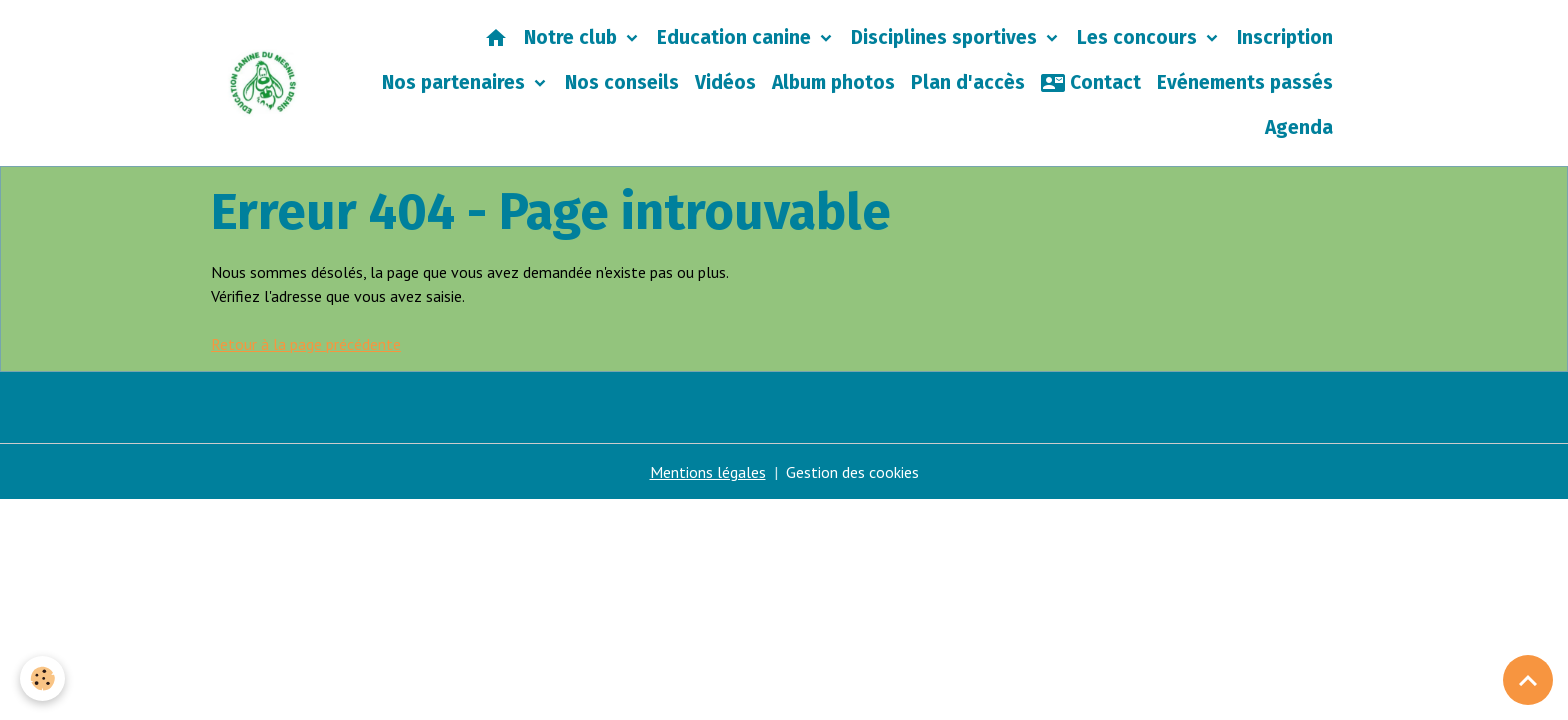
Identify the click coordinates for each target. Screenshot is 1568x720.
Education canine (736, 37)
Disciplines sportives (946, 37)
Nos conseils (622, 82)
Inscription (1285, 37)
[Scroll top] (1528, 680)
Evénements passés (1245, 82)
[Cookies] (42, 678)
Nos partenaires (456, 82)
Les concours (1139, 37)
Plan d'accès (968, 82)
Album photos (833, 82)
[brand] (263, 83)
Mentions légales (708, 472)
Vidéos (725, 82)
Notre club (573, 37)
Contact (1091, 83)
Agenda (1299, 127)
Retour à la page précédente (306, 344)
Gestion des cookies (852, 472)
